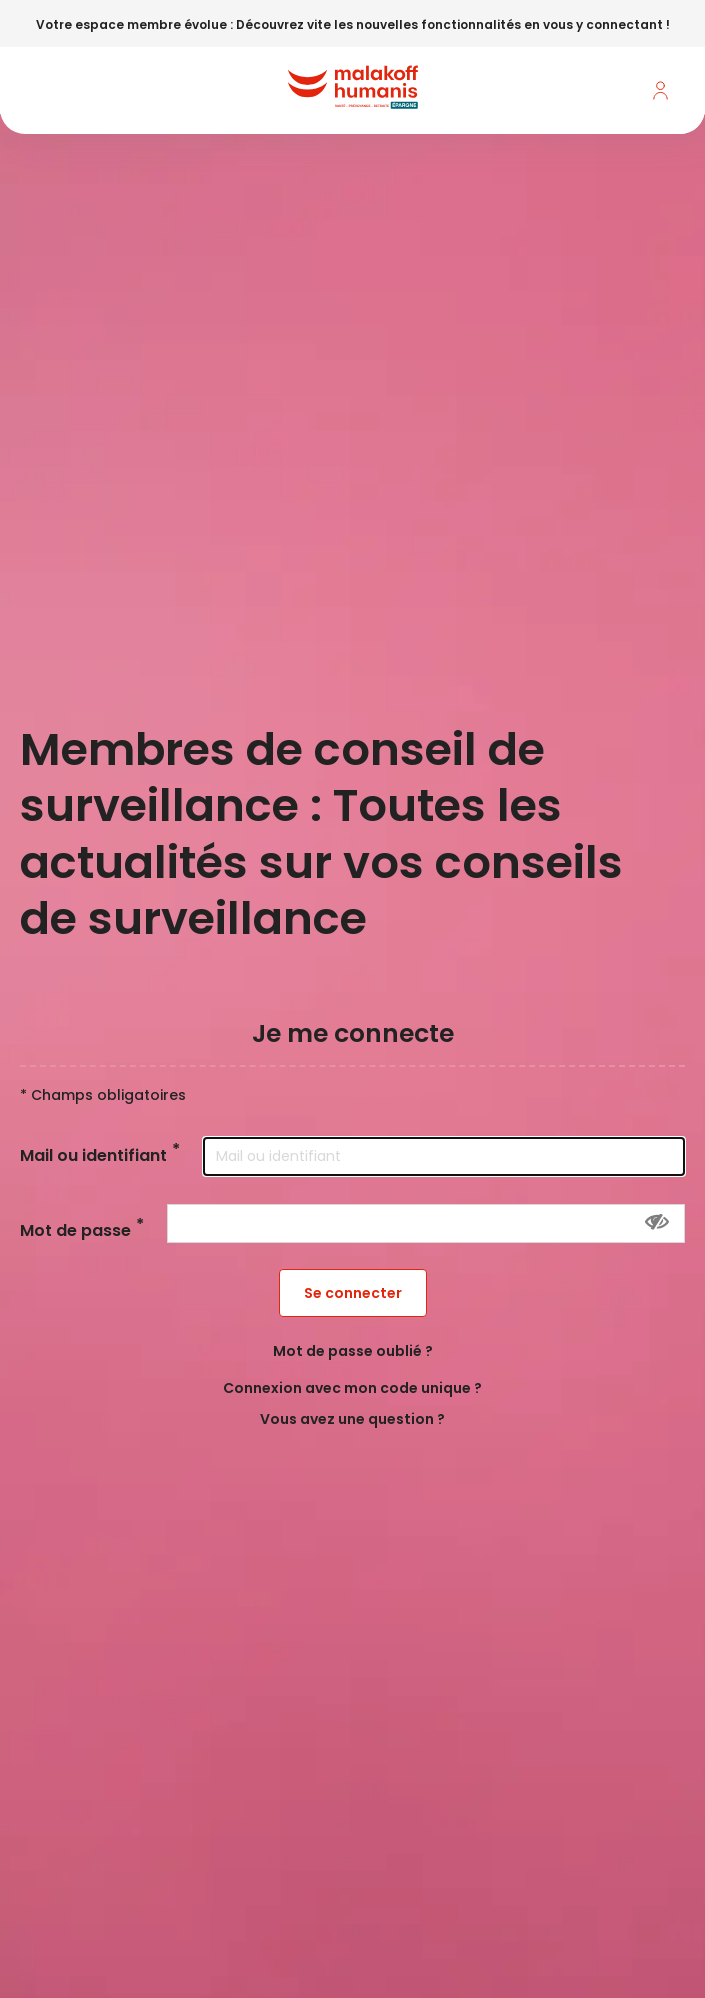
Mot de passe (75, 1231)
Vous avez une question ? (352, 1419)
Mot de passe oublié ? (353, 1351)
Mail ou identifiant (93, 1156)
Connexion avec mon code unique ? (352, 1388)
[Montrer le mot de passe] (657, 1222)
